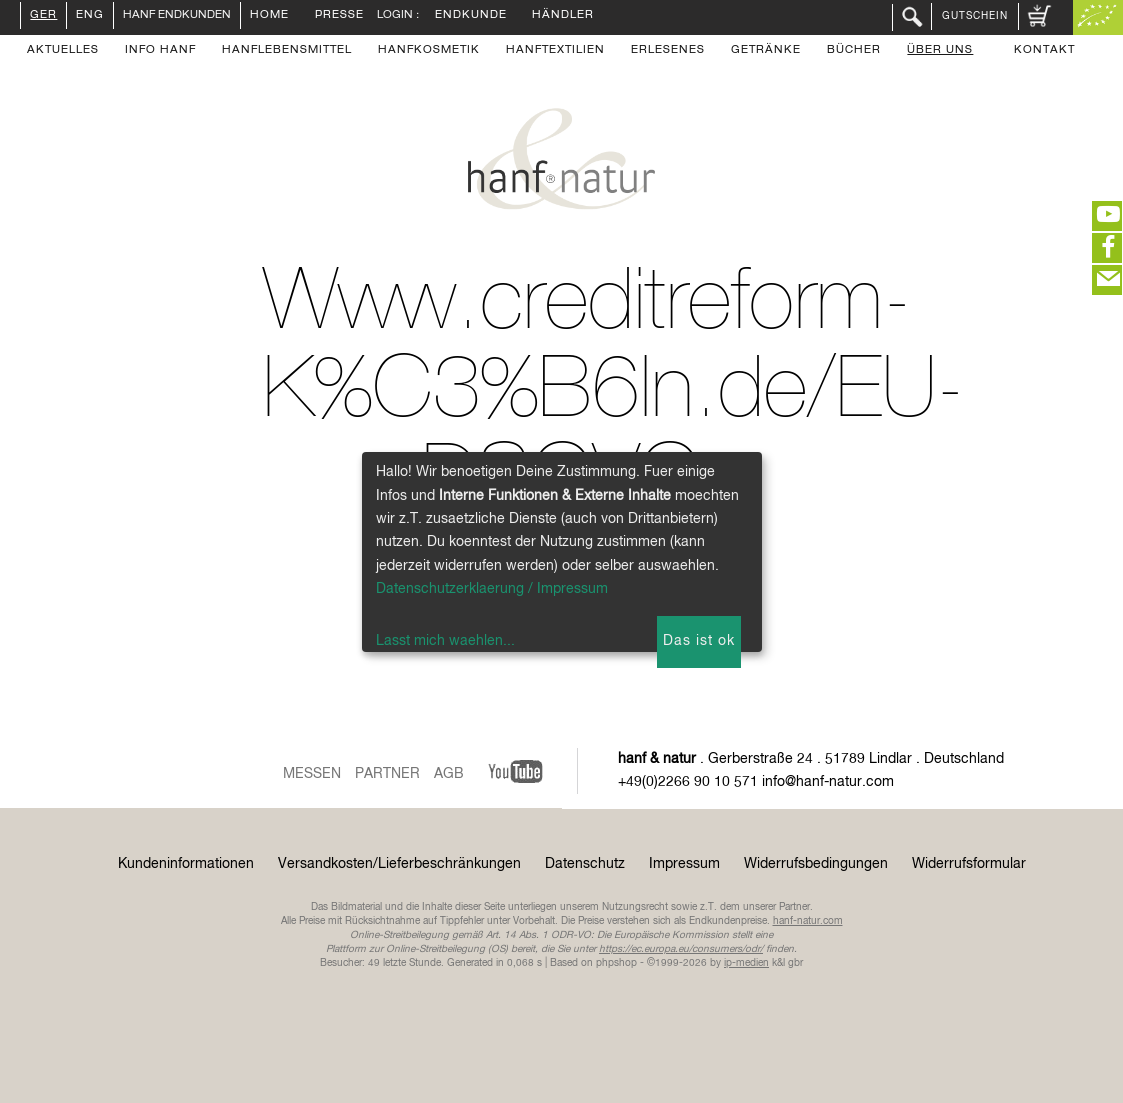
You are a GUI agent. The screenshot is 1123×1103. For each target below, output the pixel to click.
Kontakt (1044, 51)
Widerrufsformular (969, 864)
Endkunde (471, 16)
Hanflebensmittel (287, 51)
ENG (90, 16)
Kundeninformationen (186, 864)
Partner (387, 774)
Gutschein (975, 16)
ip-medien (746, 963)
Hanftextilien (555, 51)
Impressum (684, 864)
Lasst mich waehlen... (445, 641)
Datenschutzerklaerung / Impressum (492, 589)
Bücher (854, 51)
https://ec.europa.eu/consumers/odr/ (681, 949)
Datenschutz (585, 864)
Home (269, 16)
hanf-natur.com (808, 921)
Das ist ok (699, 641)
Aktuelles (63, 51)
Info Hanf (160, 51)
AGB (449, 774)
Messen (312, 774)
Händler (563, 16)
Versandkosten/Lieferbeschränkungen (399, 864)
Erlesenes (668, 51)
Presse (339, 16)
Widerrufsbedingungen (816, 864)
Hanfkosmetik (429, 51)
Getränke (766, 51)
